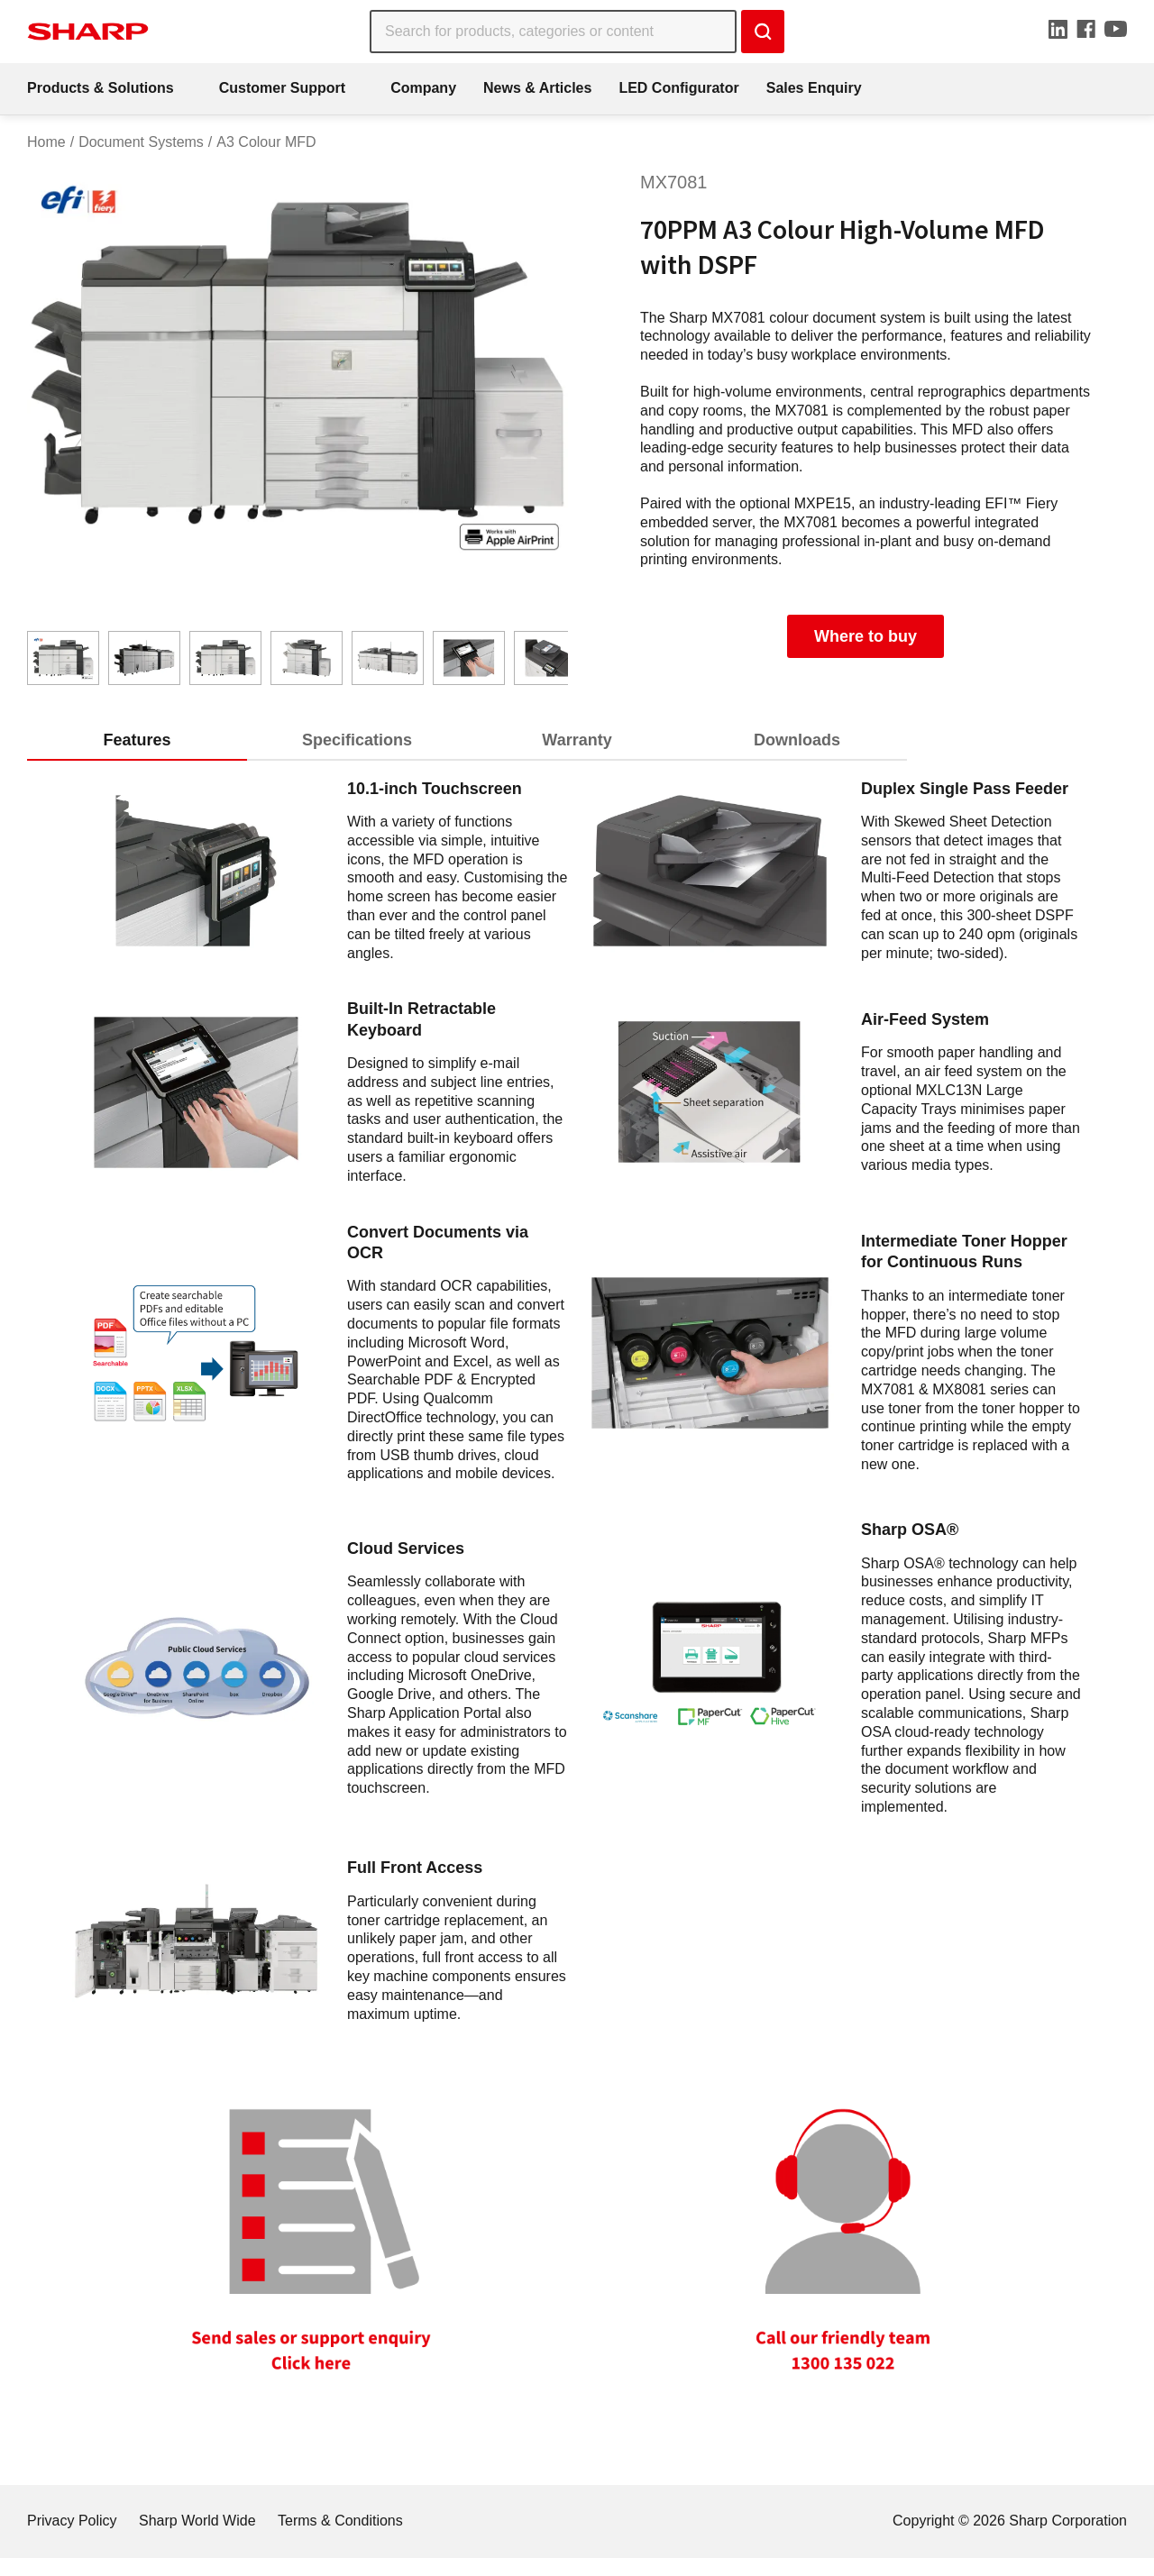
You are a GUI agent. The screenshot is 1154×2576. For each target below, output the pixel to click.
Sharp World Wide (197, 2520)
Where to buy (865, 636)
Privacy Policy (72, 2520)
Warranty (576, 740)
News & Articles (537, 88)
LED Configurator (678, 88)
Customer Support (282, 88)
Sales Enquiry (814, 88)
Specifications (357, 740)
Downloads (797, 740)
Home (46, 142)
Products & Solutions (100, 88)
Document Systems (141, 142)
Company (423, 88)
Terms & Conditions (340, 2520)
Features (136, 740)
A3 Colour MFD (266, 142)
